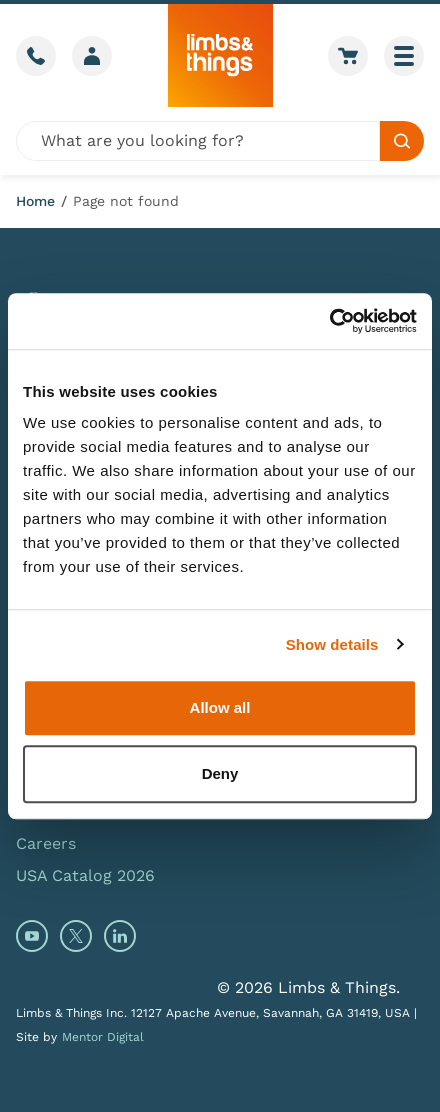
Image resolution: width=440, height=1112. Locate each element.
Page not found (126, 201)
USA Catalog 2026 (85, 875)
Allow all (220, 707)
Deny (220, 773)
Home (35, 201)
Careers (46, 843)
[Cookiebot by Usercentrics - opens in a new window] (329, 321)
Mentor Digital (103, 1037)
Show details (332, 644)
